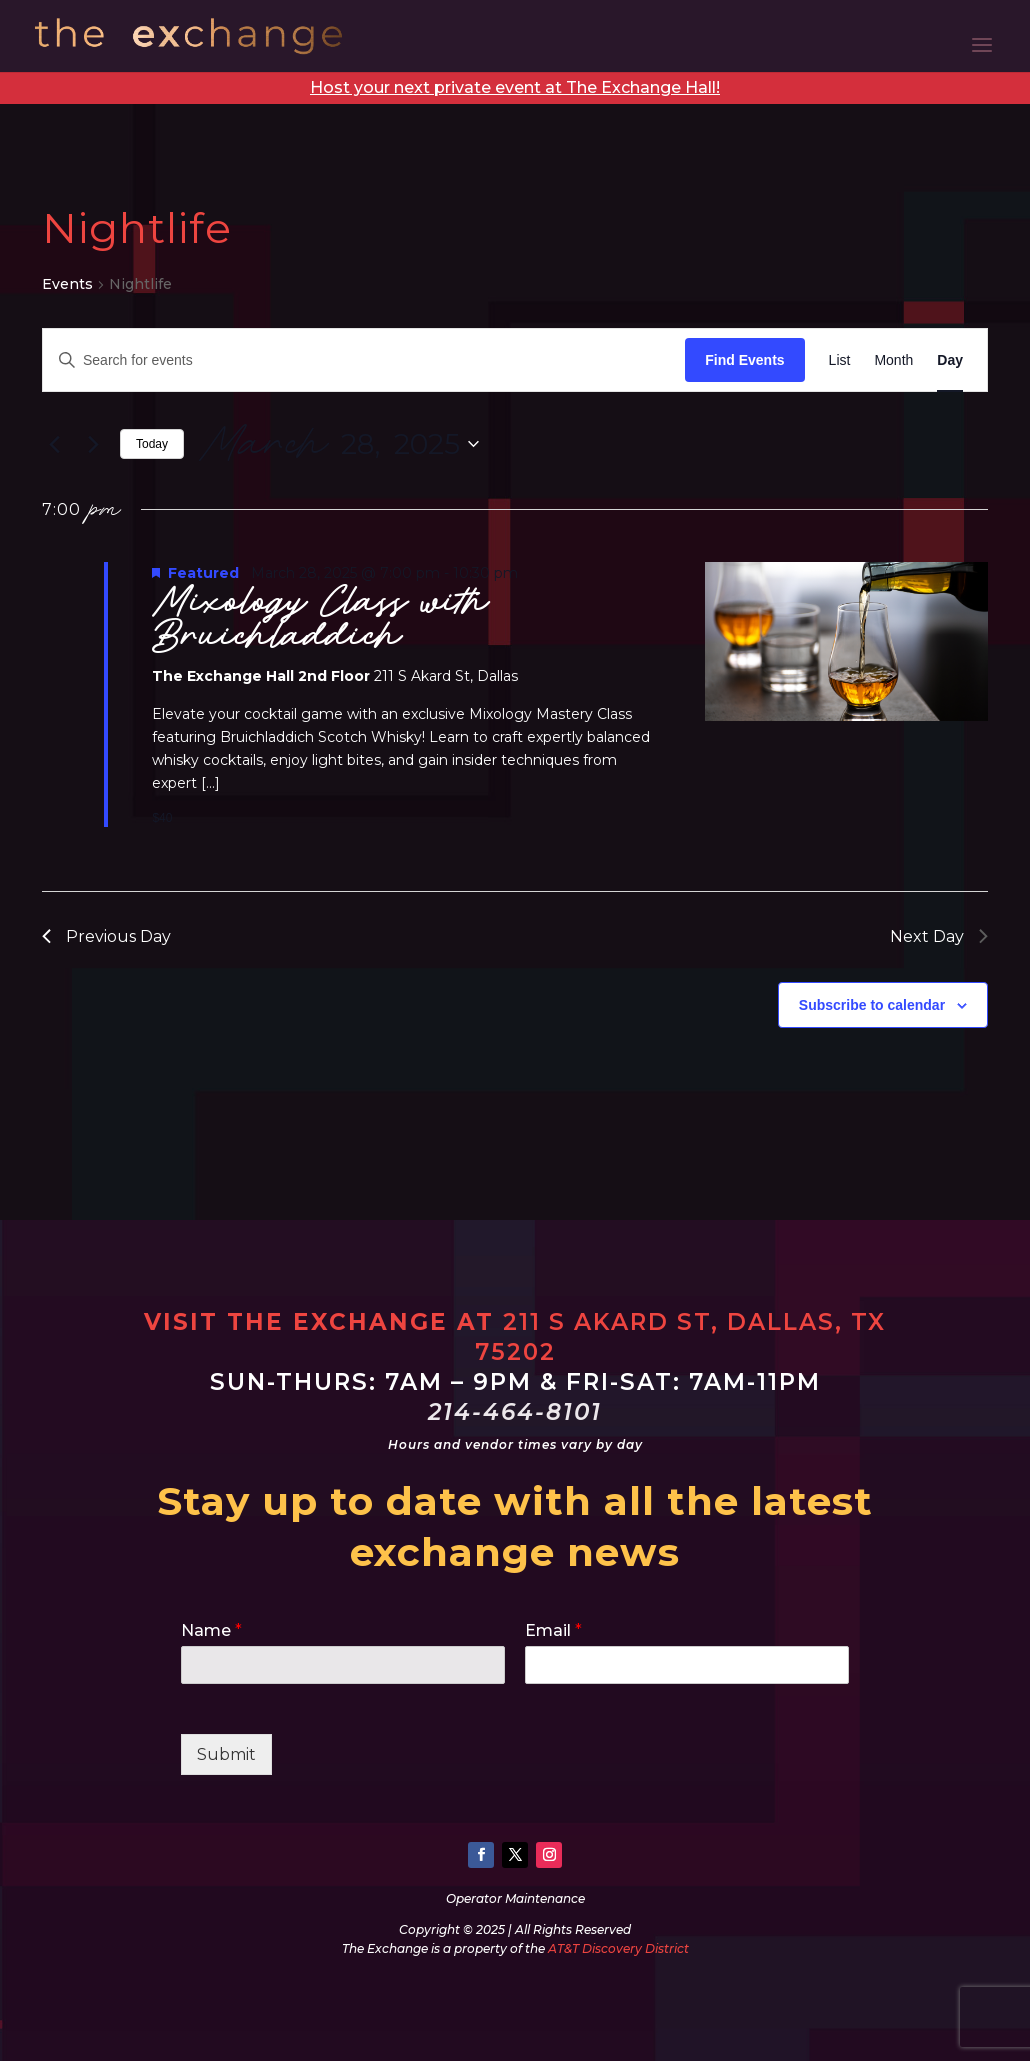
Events (67, 284)
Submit (226, 1754)
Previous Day (106, 936)
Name (211, 1630)
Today (152, 444)
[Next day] (93, 444)
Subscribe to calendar (872, 1005)
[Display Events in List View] (840, 360)
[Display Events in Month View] (893, 360)
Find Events (744, 360)
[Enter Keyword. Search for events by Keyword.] (364, 360)
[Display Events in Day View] (950, 360)
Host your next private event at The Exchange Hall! (515, 87)
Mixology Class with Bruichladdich (320, 618)
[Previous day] (54, 444)
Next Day (939, 936)
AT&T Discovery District (618, 1948)
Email (553, 1630)
